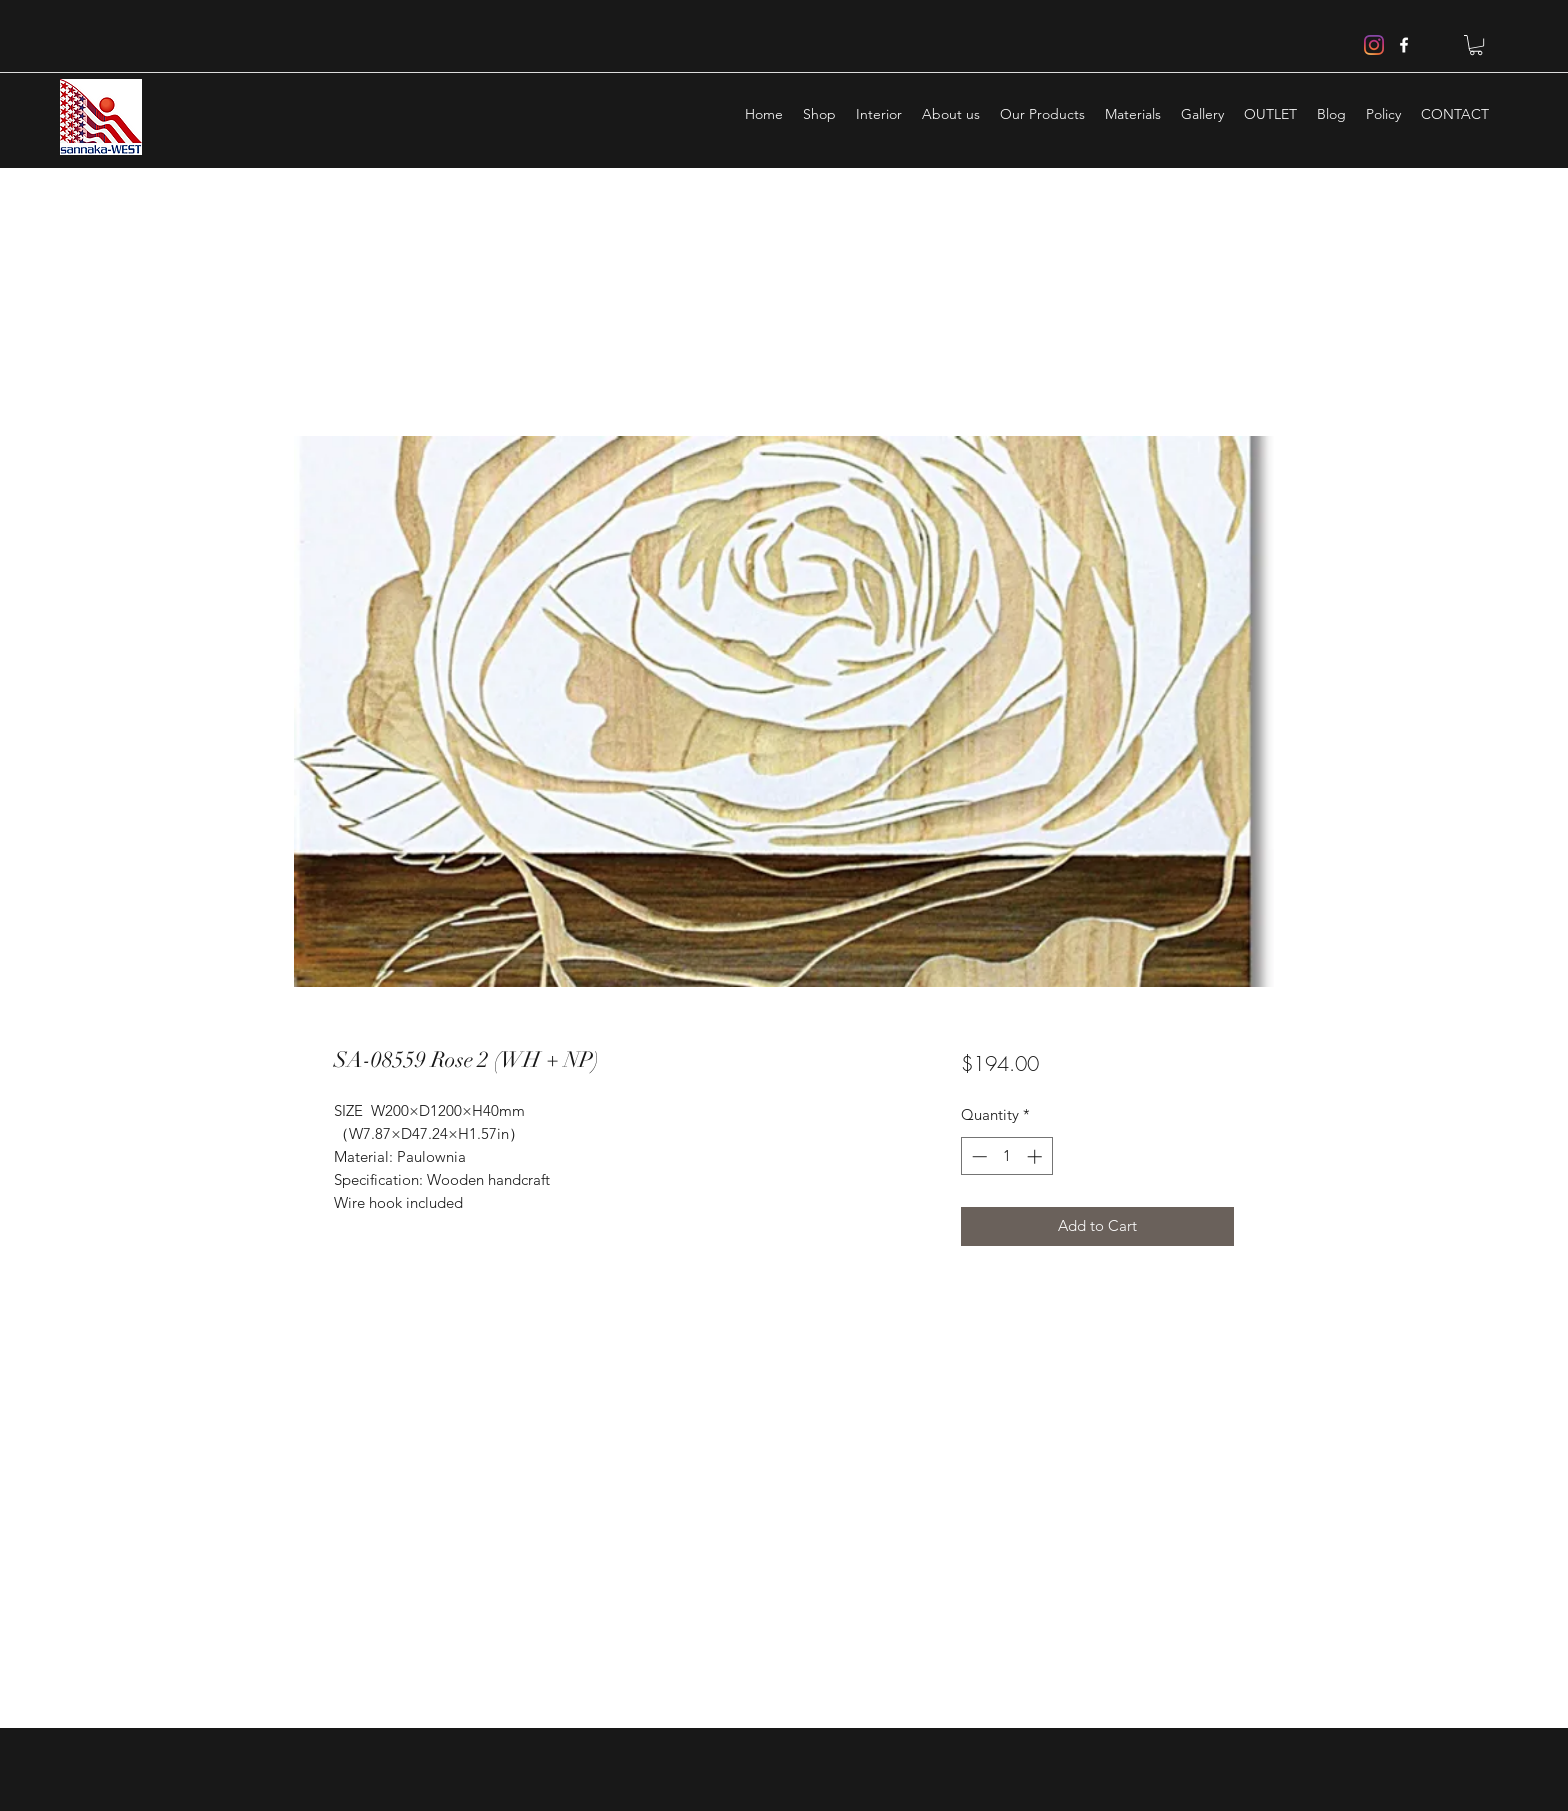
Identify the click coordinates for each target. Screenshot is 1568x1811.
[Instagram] (1374, 45)
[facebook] (1404, 45)
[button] (1476, 45)
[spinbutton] (1006, 1156)
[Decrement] (977, 1156)
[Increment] (1036, 1156)
